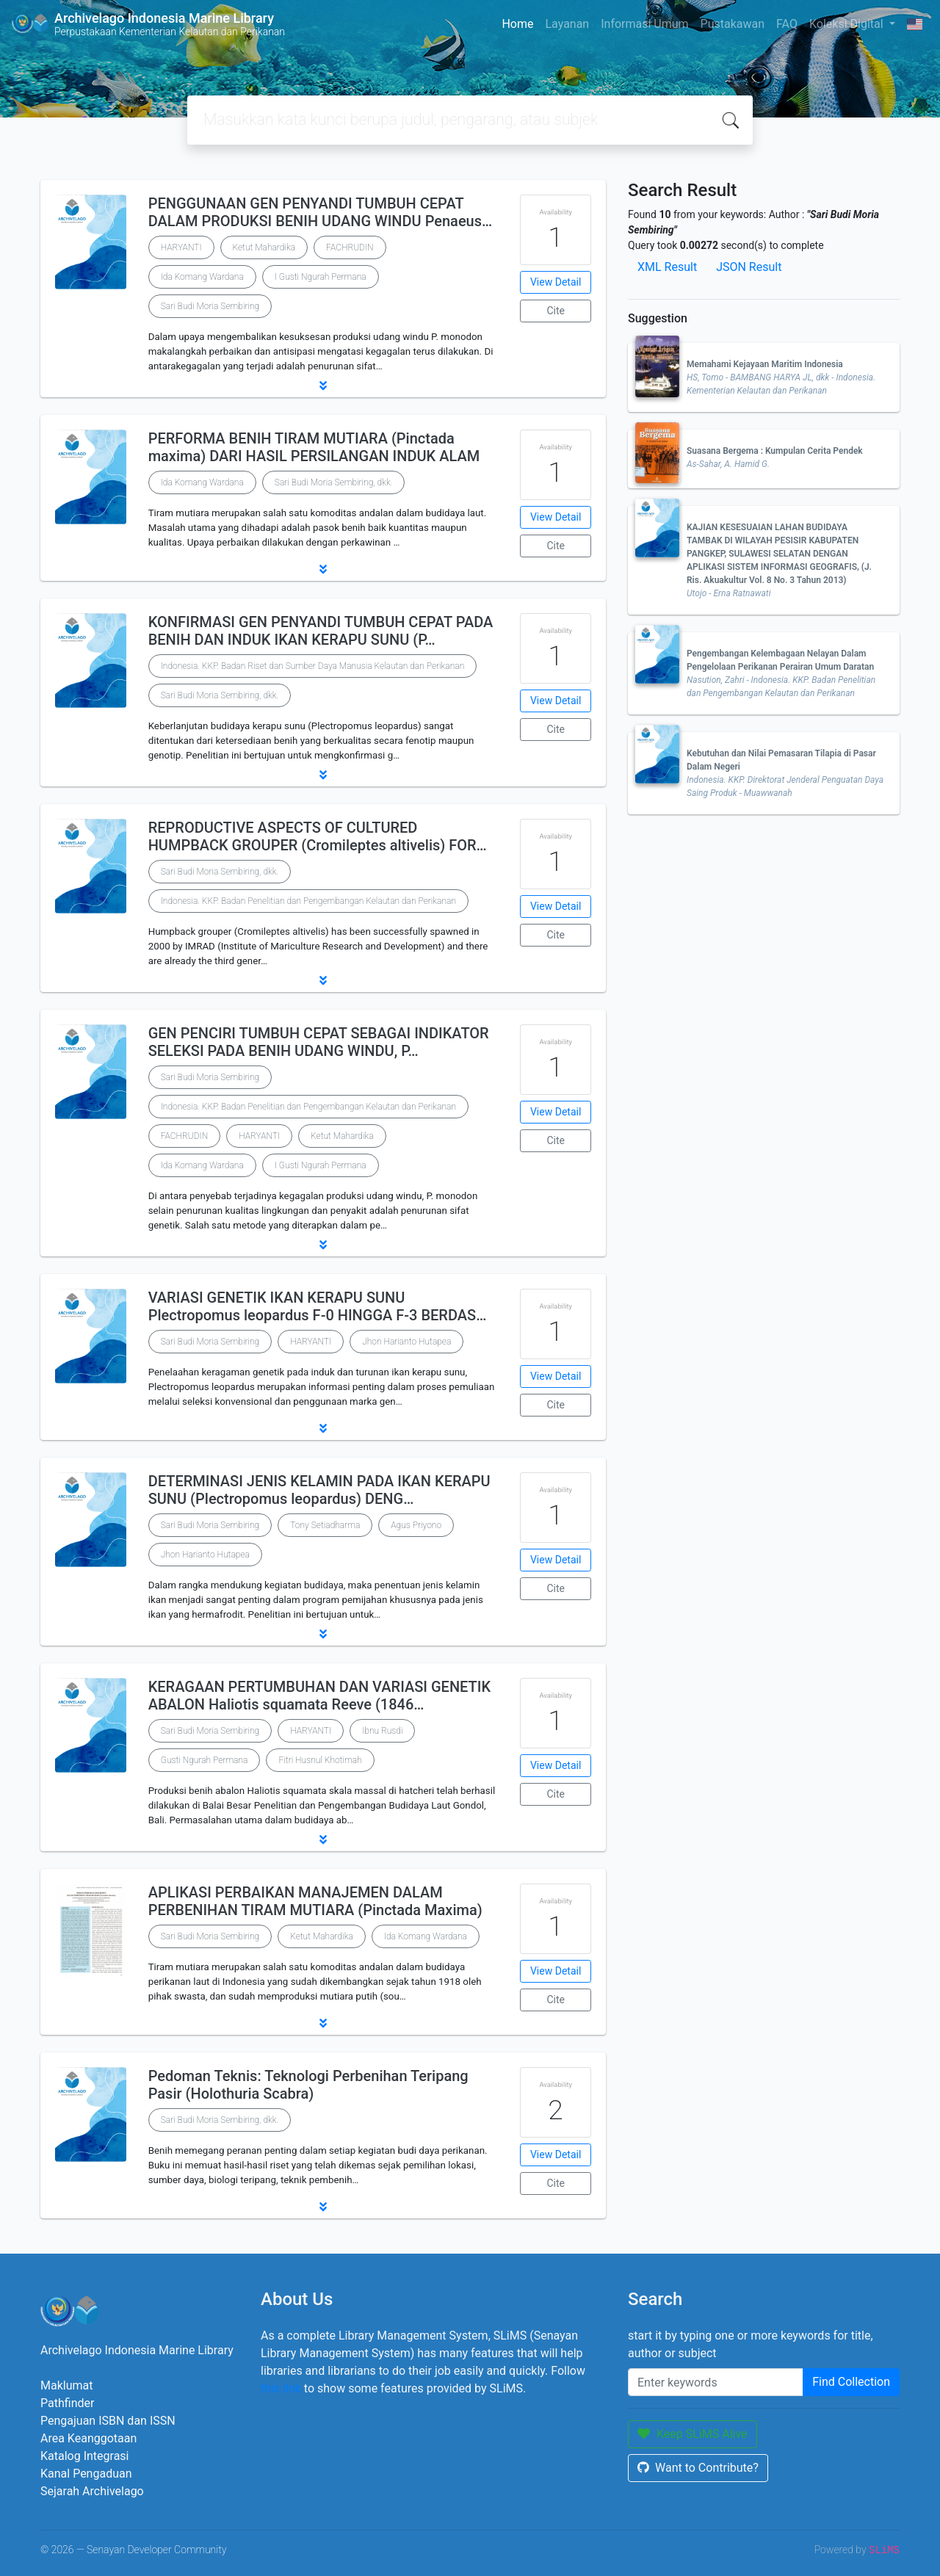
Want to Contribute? (698, 2468)
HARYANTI (181, 247)
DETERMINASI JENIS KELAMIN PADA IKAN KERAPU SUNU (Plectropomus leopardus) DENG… (319, 1490)
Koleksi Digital (847, 24)
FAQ (787, 24)
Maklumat (66, 2385)
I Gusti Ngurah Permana (320, 277)
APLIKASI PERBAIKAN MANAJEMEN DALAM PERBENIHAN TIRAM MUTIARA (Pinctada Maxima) (315, 1901)
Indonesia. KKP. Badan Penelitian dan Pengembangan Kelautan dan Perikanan (308, 901)
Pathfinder (67, 2403)
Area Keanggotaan (88, 2438)
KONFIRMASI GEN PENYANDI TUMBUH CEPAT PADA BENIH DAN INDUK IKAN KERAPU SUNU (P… (321, 630)
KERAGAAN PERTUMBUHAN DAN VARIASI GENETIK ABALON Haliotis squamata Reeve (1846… (319, 1695)
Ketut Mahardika (264, 247)
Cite (555, 310)
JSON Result (748, 267)
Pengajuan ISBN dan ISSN (108, 2421)
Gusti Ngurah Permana (204, 1760)
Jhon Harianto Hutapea (406, 1341)
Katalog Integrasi (84, 2456)
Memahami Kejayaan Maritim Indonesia (765, 364)
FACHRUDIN (350, 247)
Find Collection (851, 2382)
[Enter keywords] (715, 2382)
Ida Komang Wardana (202, 277)
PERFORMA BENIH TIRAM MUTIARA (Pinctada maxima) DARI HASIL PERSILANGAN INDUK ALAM (314, 447)
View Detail (555, 282)
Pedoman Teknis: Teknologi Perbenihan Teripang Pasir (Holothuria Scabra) (308, 2084)
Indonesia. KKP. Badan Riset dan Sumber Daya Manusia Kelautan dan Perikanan (313, 666)
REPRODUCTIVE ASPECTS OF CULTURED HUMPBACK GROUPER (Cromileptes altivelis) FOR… (317, 836)
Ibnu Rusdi (382, 1731)
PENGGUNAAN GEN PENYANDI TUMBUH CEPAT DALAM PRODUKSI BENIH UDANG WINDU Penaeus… (320, 212)
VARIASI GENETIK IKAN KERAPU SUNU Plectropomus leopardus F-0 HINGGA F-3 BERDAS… (317, 1306)
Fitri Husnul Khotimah (319, 1760)
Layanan (567, 24)
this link (281, 2388)
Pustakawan (732, 24)
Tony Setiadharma (325, 1525)
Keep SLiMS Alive (692, 2434)
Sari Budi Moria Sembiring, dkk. (334, 482)
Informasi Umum (644, 24)
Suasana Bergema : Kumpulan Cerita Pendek (775, 451)
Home (517, 24)
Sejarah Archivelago (92, 2491)
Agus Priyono (416, 1525)
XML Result (667, 267)
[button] (323, 385)
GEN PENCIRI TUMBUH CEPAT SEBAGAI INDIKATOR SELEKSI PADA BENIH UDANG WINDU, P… (318, 1042)
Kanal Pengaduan (86, 2474)
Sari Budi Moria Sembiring (210, 306)
